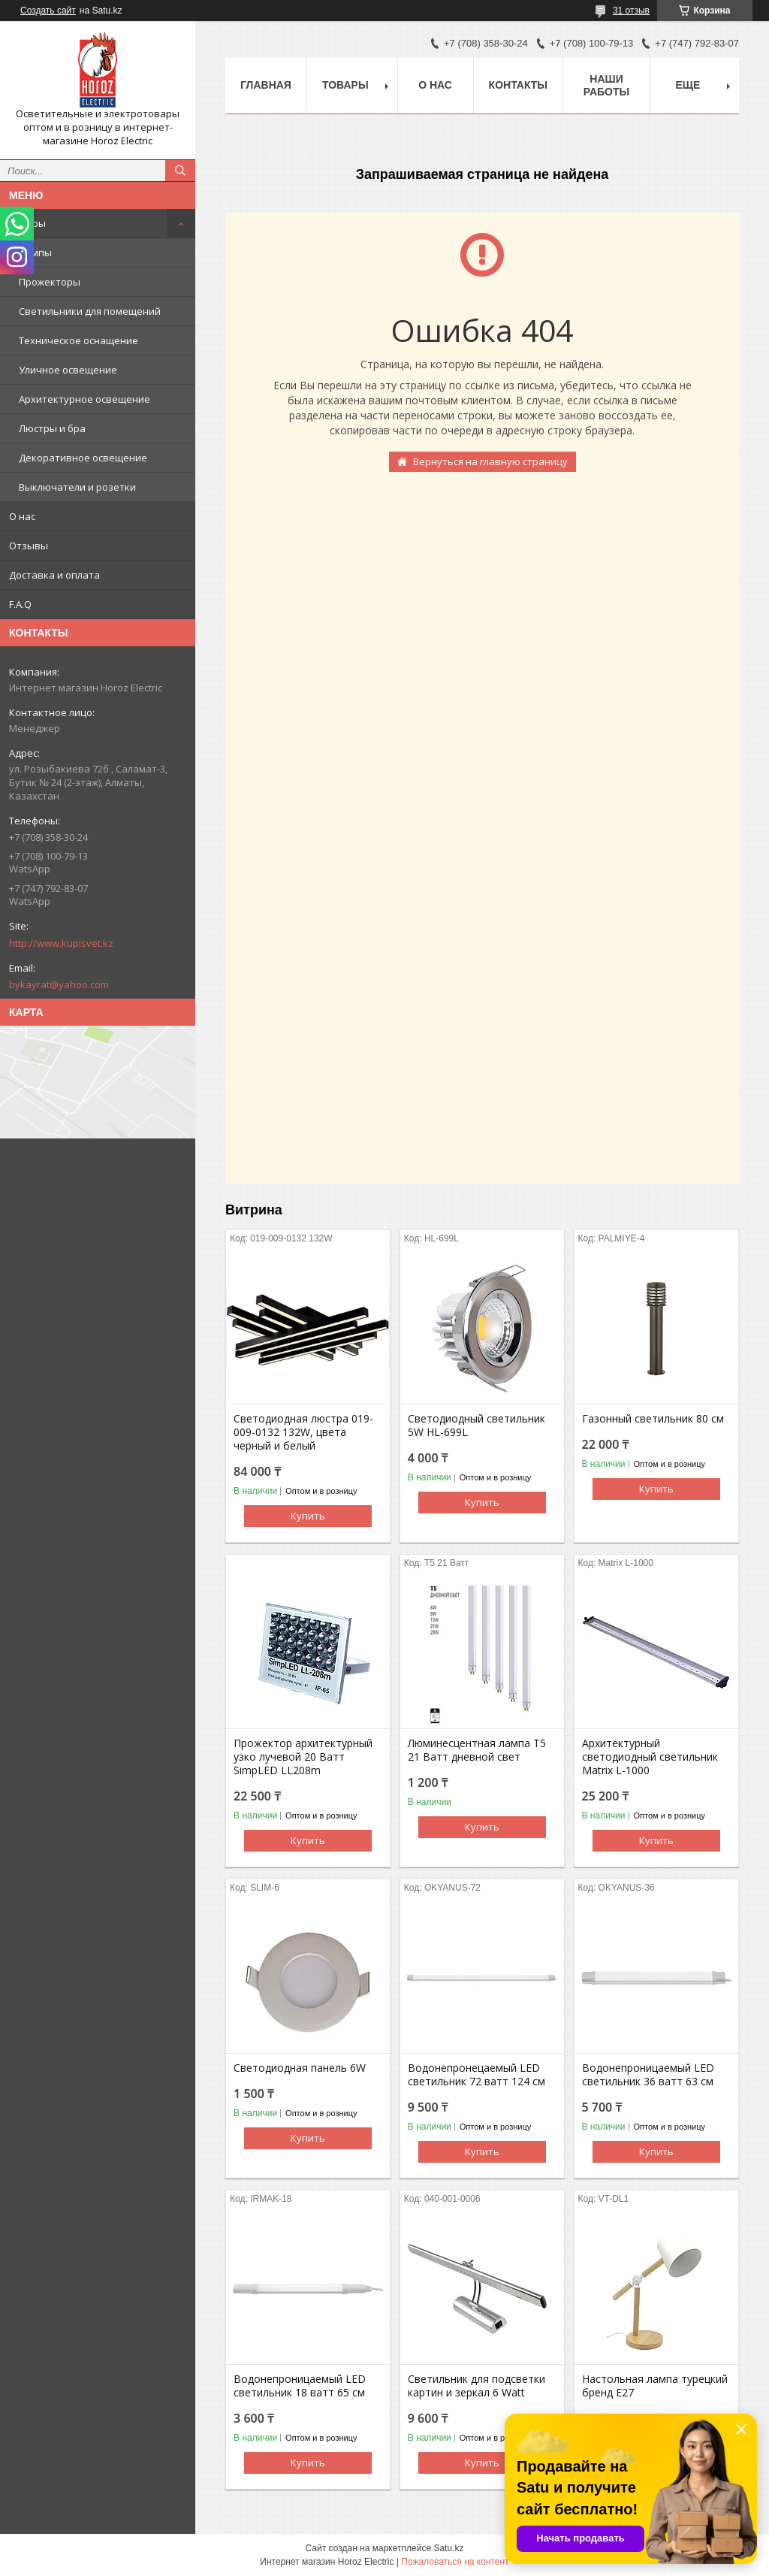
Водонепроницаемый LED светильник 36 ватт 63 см (648, 2074)
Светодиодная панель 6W (300, 2068)
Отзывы (28, 545)
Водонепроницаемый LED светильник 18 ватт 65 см (300, 2385)
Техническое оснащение (78, 340)
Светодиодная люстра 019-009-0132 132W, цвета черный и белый (303, 1432)
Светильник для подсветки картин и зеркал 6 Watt (476, 2385)
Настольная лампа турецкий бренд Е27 (655, 2385)
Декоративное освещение (83, 457)
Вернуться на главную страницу (490, 461)
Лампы (35, 252)
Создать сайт (48, 10)
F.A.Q (20, 604)
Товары (27, 223)
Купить (308, 1515)
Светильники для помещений (90, 311)
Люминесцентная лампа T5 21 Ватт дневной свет (477, 1750)
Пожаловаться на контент (454, 2561)
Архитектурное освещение (84, 399)
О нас (22, 516)
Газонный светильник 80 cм (653, 1419)
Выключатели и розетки (77, 487)
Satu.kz (448, 2548)
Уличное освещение (68, 369)
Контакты (518, 85)
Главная (265, 85)
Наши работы (606, 85)
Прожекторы (49, 282)
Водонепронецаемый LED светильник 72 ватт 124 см (476, 2074)
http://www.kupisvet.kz (61, 943)
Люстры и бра (52, 428)
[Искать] (180, 170)
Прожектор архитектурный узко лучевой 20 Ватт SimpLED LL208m (303, 1757)
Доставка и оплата (54, 575)
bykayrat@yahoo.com (59, 984)
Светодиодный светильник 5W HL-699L (476, 1425)
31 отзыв (631, 10)
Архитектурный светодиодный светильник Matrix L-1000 (650, 1757)
